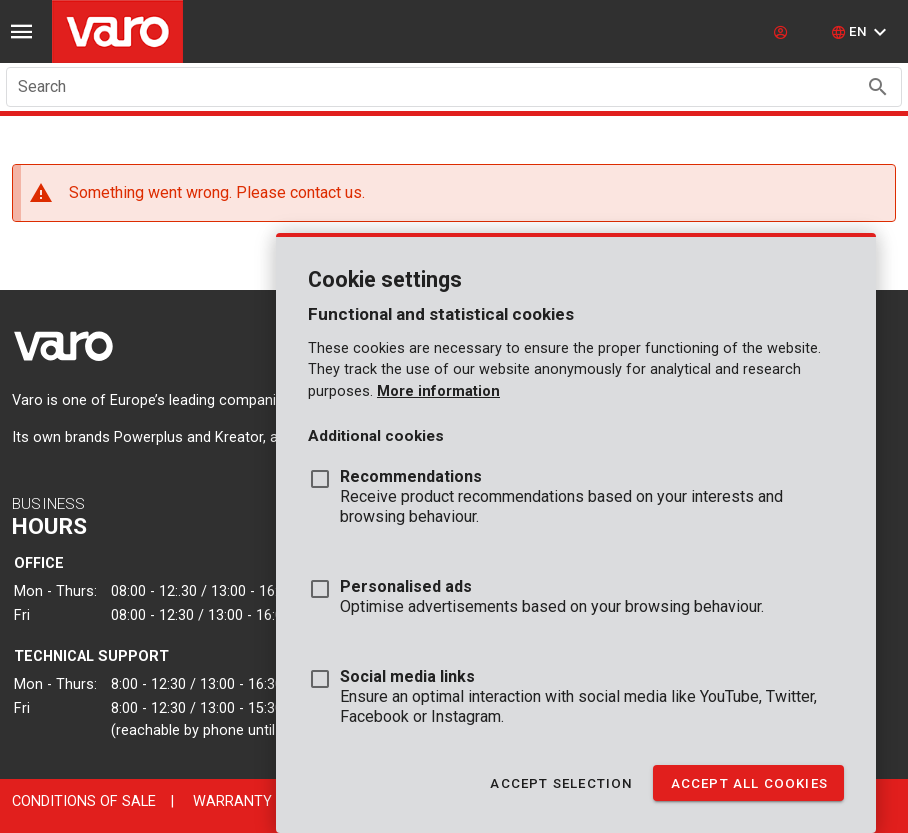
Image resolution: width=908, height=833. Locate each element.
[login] (783, 32)
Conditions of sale (84, 801)
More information (438, 391)
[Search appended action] (878, 87)
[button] (861, 32)
